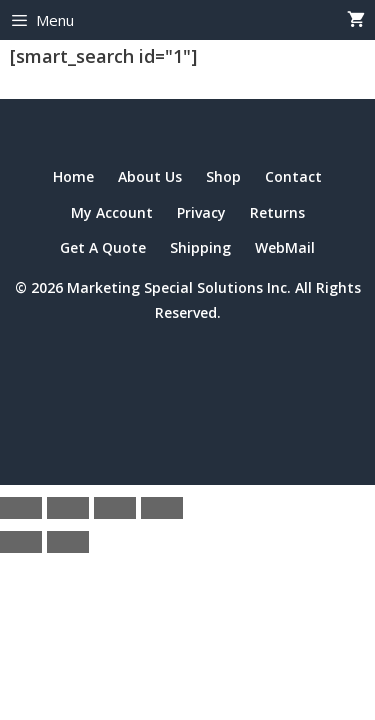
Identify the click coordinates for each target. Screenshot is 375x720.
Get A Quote (103, 247)
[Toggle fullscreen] (68, 508)
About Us (150, 176)
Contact (293, 176)
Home (73, 176)
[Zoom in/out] (21, 508)
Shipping (200, 247)
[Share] (115, 508)
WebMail (285, 247)
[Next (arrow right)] (68, 542)
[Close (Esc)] (162, 508)
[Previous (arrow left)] (21, 542)
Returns (277, 212)
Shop (223, 176)
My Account (112, 212)
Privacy (201, 212)
